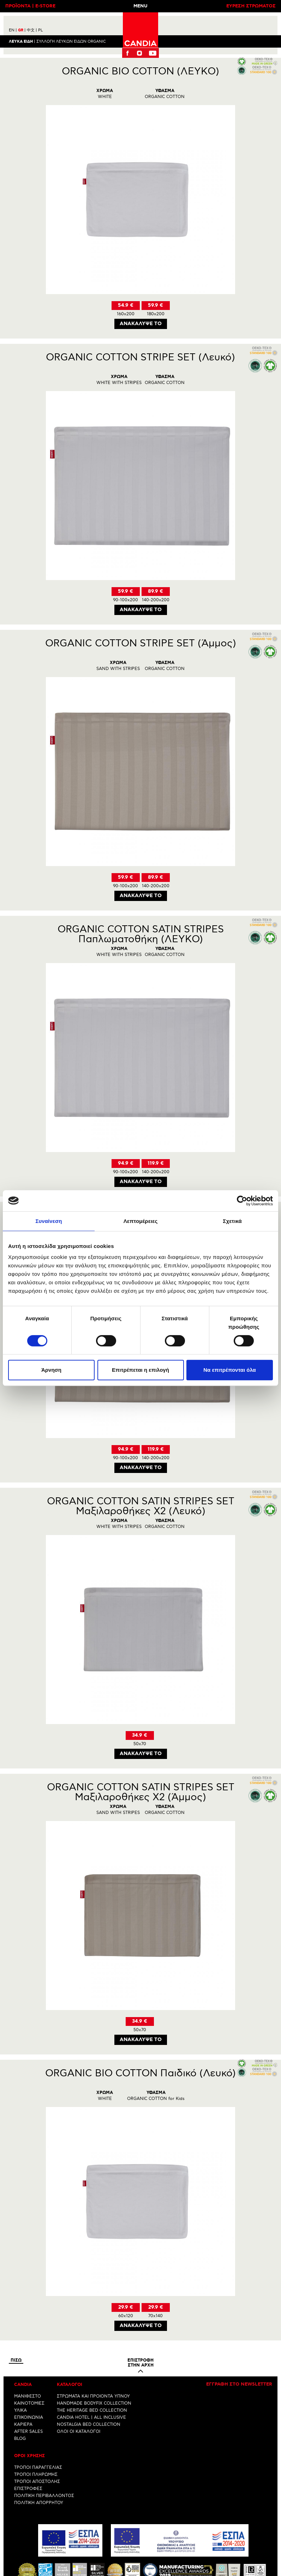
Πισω (16, 2360)
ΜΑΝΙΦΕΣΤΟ (27, 2396)
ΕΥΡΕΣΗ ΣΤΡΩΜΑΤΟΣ (251, 6)
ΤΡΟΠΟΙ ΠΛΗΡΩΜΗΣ (36, 2475)
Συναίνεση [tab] (48, 1221)
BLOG (20, 2439)
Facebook (127, 53)
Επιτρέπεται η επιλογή (140, 1370)
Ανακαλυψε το (140, 324)
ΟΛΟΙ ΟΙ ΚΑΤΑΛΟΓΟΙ (78, 2432)
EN (13, 30)
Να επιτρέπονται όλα (229, 1370)
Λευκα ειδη (21, 41)
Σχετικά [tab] (232, 1221)
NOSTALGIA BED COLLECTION (88, 2425)
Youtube (152, 53)
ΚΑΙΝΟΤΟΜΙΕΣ (29, 2403)
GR (22, 30)
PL (40, 30)
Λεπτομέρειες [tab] (141, 1221)
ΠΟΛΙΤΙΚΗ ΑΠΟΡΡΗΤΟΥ (38, 2503)
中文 (32, 30)
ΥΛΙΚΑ (20, 2410)
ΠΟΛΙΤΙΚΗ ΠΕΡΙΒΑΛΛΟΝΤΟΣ (44, 2496)
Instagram (139, 53)
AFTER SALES (28, 2432)
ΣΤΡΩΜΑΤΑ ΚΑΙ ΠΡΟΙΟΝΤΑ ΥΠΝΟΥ (93, 2396)
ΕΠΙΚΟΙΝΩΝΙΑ (28, 2418)
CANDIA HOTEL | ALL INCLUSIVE (91, 2418)
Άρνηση (51, 1370)
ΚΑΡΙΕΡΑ (23, 2425)
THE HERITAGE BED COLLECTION (92, 2410)
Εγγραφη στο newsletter (239, 2385)
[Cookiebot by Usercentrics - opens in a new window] (242, 1200)
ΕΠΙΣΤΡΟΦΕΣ (28, 2489)
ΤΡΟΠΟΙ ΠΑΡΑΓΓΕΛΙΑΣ (38, 2468)
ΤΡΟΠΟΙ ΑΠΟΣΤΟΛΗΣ (37, 2482)
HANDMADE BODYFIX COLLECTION (94, 2403)
